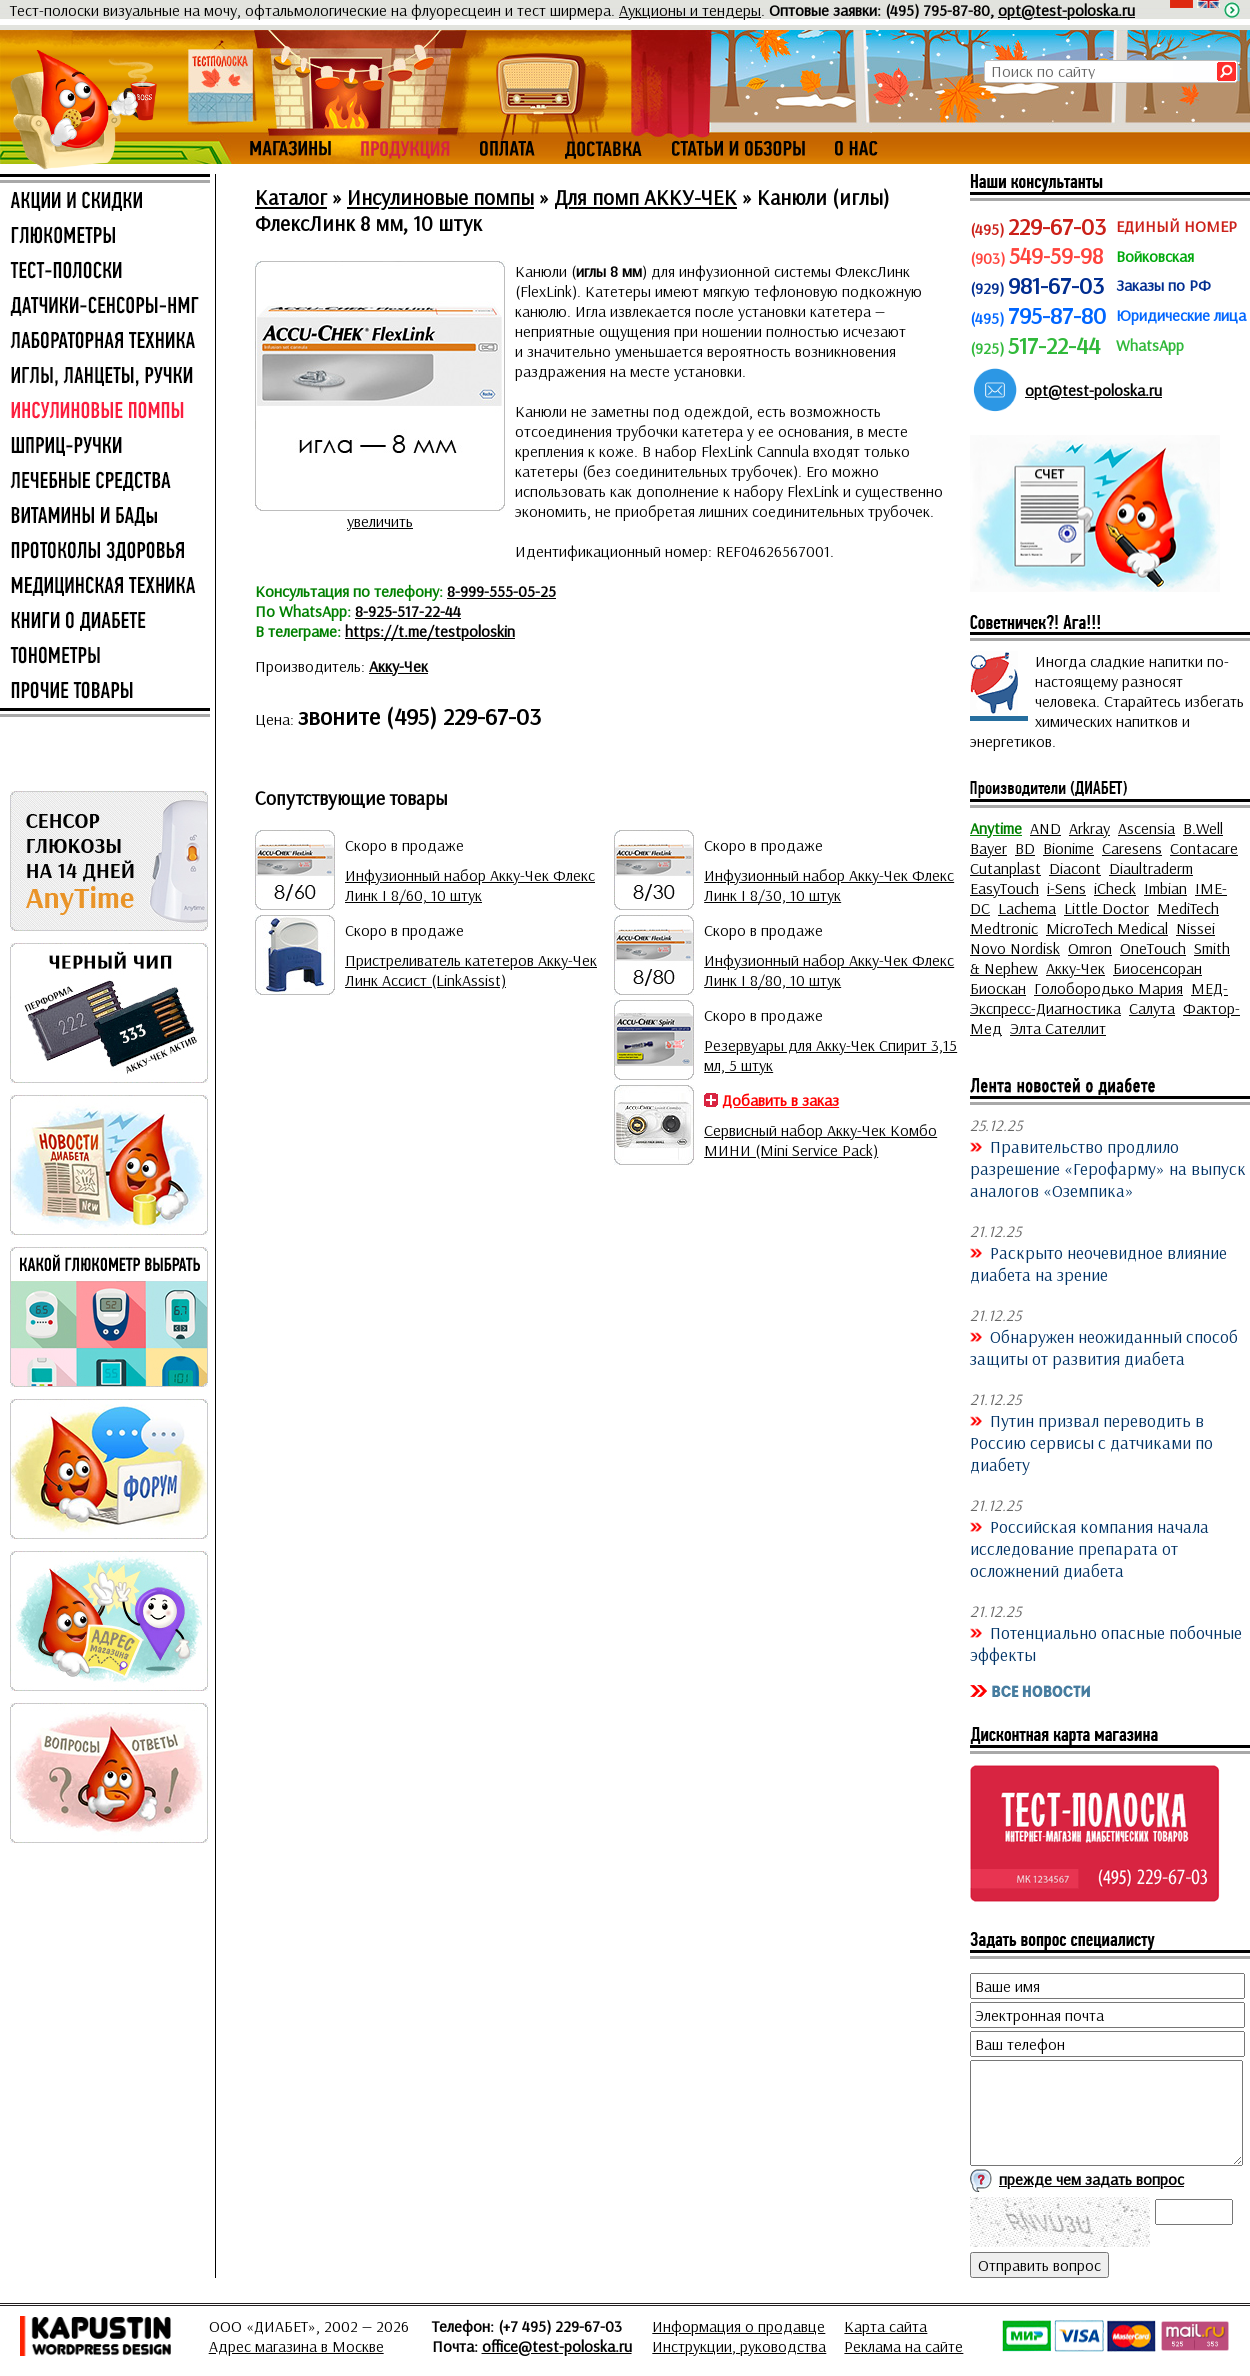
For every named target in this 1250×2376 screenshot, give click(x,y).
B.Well (1203, 828)
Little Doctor (1106, 908)
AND (1045, 828)
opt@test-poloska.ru (1066, 10)
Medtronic (1004, 928)
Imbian (1165, 888)
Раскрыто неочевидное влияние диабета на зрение (1098, 1263)
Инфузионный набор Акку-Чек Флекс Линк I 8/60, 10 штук (470, 885)
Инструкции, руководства (739, 2346)
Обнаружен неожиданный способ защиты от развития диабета (1104, 1347)
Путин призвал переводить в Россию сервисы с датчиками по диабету (1091, 1442)
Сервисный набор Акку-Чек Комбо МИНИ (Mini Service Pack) (820, 1140)
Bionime (1068, 848)
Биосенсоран (1157, 968)
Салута (1152, 1008)
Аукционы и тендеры (690, 10)
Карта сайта (885, 2326)
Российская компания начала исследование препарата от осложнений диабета (1089, 1548)
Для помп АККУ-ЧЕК (645, 197)
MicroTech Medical (1107, 928)
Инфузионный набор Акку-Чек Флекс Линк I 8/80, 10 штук (829, 970)
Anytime (996, 828)
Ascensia (1146, 828)
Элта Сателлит (1058, 1028)
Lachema (1027, 908)
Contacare (1204, 848)
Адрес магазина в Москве (296, 2346)
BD (1025, 848)
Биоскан (998, 988)
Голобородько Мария (1108, 988)
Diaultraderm (1151, 868)
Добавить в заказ (780, 1100)
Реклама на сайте (903, 2346)
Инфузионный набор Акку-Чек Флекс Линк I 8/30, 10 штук (829, 885)
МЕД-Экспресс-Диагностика (1099, 998)
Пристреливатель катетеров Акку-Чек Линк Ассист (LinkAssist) (471, 970)
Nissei (1195, 928)
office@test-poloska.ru (557, 2346)
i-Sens (1066, 888)
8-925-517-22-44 (408, 611)
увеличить (380, 521)
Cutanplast (1005, 868)
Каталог (291, 197)
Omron (1090, 948)
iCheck (1115, 888)
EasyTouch (1004, 888)
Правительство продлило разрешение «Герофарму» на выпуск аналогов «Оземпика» (1108, 1168)
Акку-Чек (398, 666)
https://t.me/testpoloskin (430, 631)
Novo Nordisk (1015, 948)
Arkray (1089, 828)
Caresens (1132, 848)
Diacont (1075, 868)
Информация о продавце (738, 2326)
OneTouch (1153, 948)
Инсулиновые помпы (440, 197)
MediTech (1188, 908)
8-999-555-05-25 (501, 591)
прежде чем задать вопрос (1091, 2179)
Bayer (988, 848)
